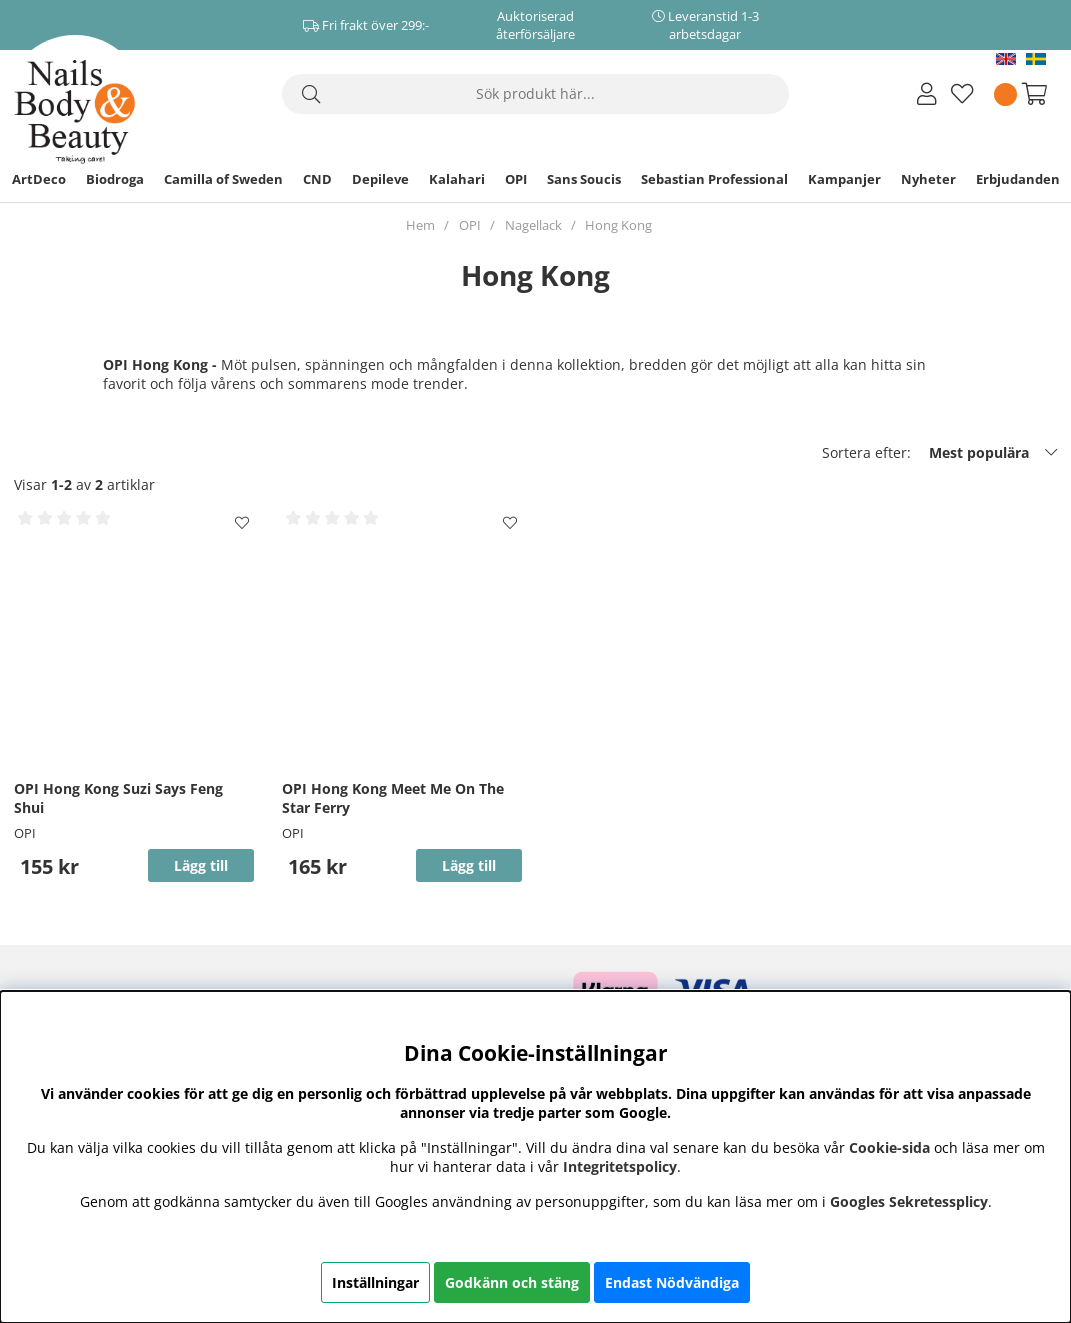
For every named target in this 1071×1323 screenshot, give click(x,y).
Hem (420, 225)
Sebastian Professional (714, 179)
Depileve (380, 179)
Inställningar (375, 1282)
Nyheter (928, 179)
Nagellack (533, 225)
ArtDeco (39, 179)
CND (317, 179)
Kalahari (457, 179)
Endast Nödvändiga (672, 1282)
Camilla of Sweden (223, 179)
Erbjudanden (1018, 179)
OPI (516, 179)
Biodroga (115, 179)
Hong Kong (618, 225)
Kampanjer (844, 179)
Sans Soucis (584, 179)
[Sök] (536, 94)
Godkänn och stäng (512, 1282)
